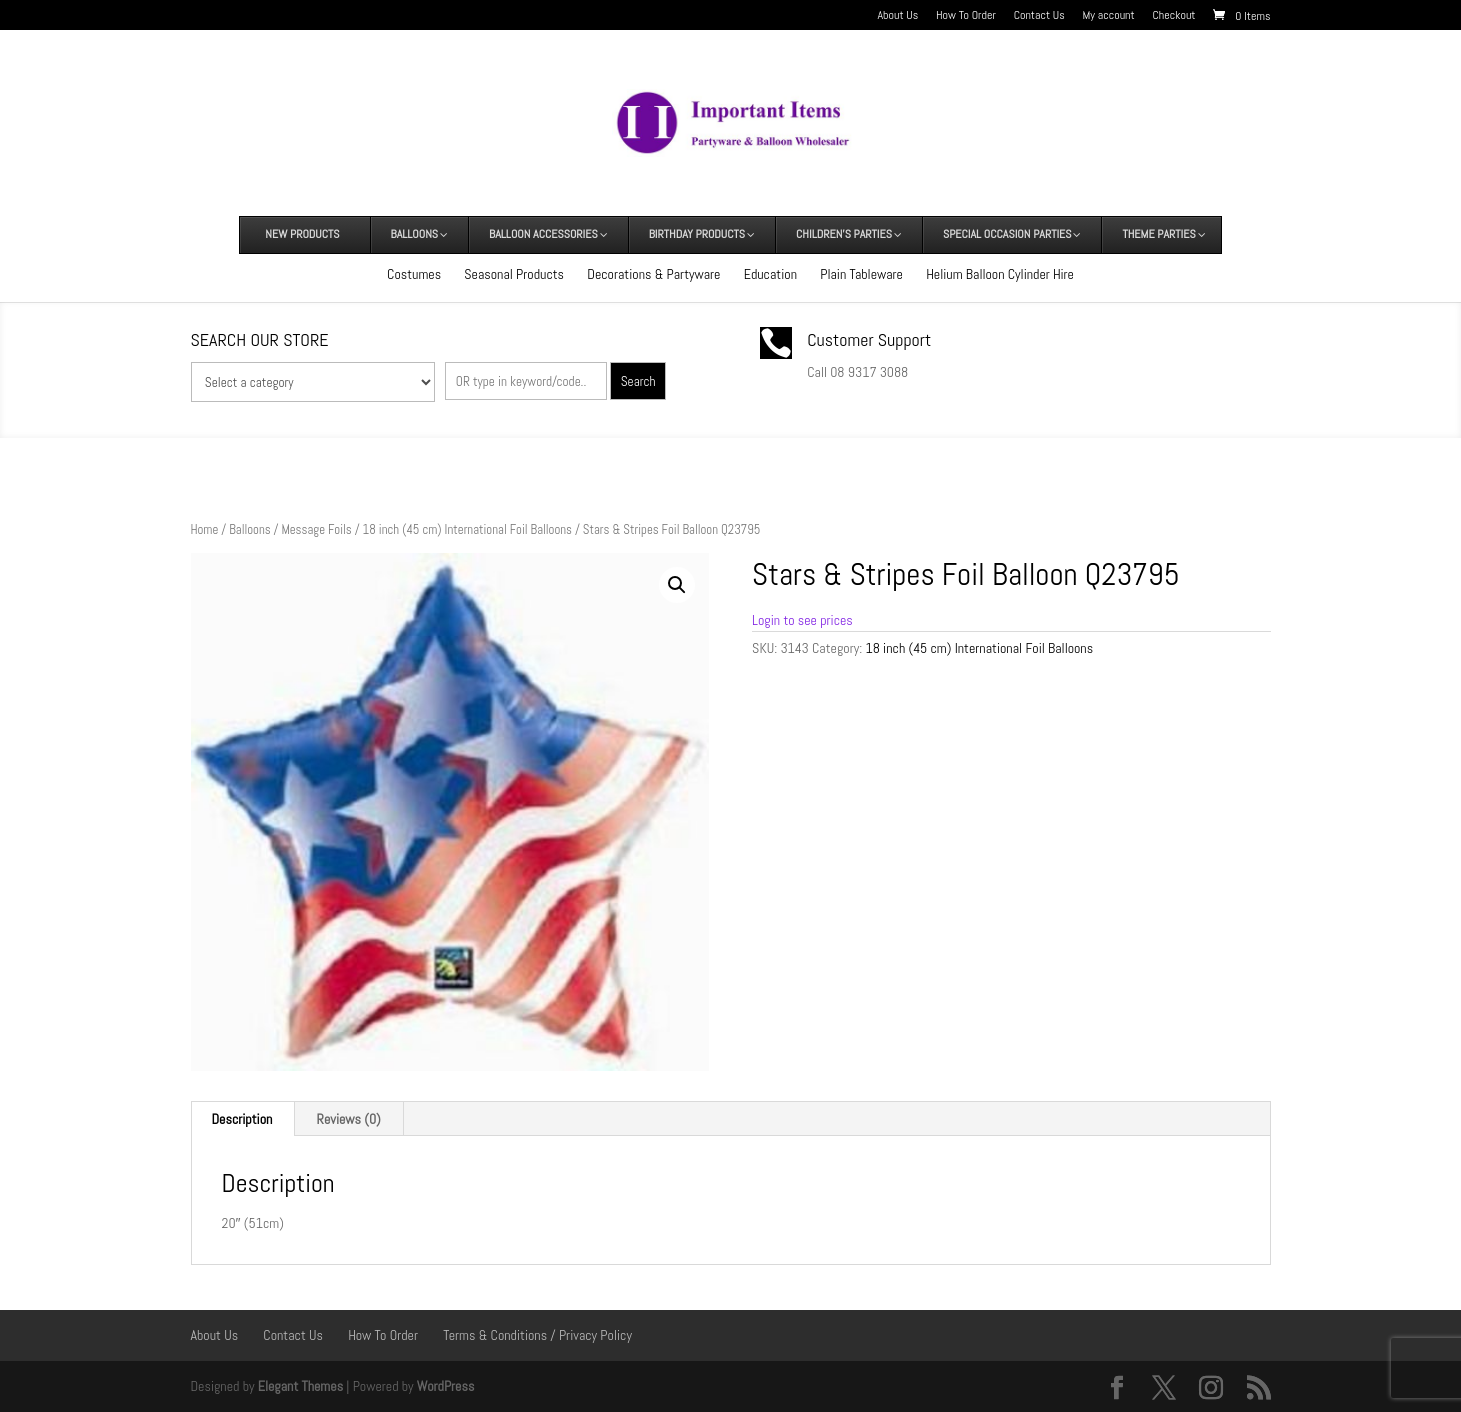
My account (1109, 16)
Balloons (249, 529)
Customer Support (869, 339)
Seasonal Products (514, 274)
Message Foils (316, 529)
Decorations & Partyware (653, 274)
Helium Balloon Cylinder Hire (1000, 274)
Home (205, 529)
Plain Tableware (861, 274)
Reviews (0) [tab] (349, 1119)
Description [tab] (242, 1119)
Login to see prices (802, 620)
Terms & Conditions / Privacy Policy (537, 1335)
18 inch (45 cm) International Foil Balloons (467, 529)
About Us (898, 16)
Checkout (1173, 16)
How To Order (966, 16)
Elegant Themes (300, 1386)
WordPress (446, 1386)
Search (638, 381)
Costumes (414, 274)
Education (770, 274)
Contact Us (1039, 16)
